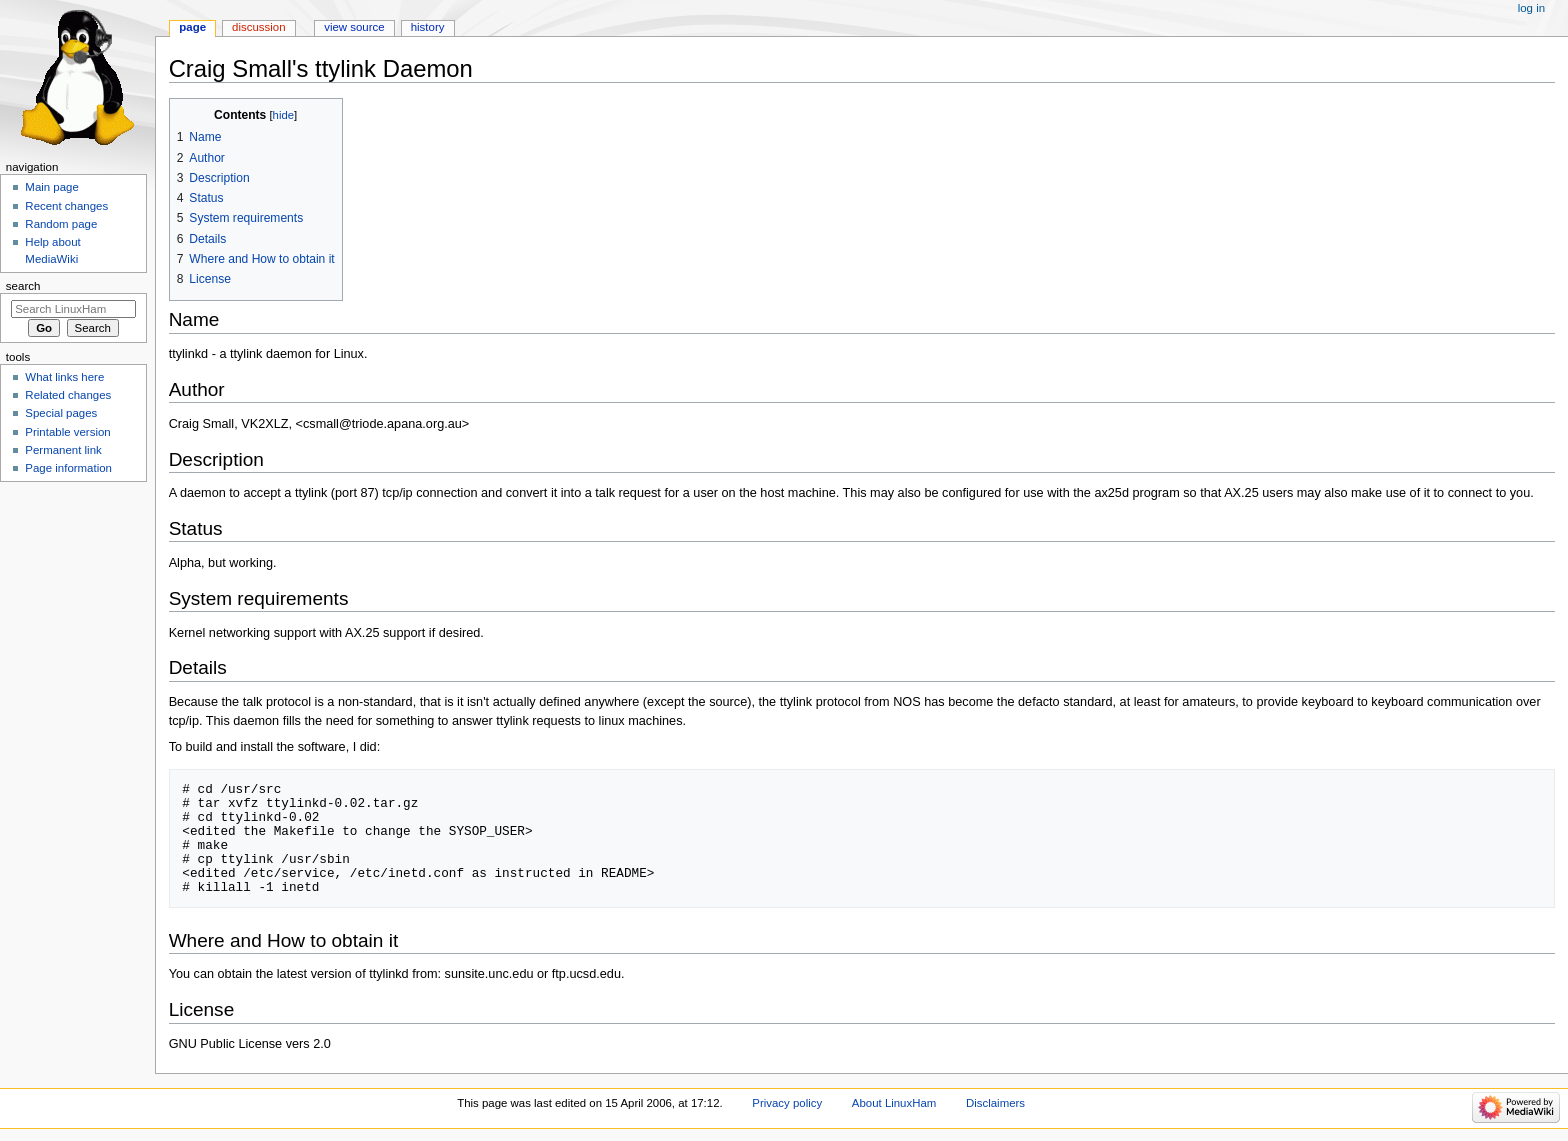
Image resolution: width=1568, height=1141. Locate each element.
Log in (1531, 8)
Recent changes (66, 206)
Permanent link (63, 450)
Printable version (67, 432)
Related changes (68, 395)
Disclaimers (995, 1103)
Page (192, 27)
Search (23, 286)
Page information (68, 468)
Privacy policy (787, 1103)
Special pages (61, 413)
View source (354, 27)
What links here (64, 377)
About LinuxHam (894, 1103)
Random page (61, 224)
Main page (52, 187)
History (428, 27)
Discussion (258, 27)
